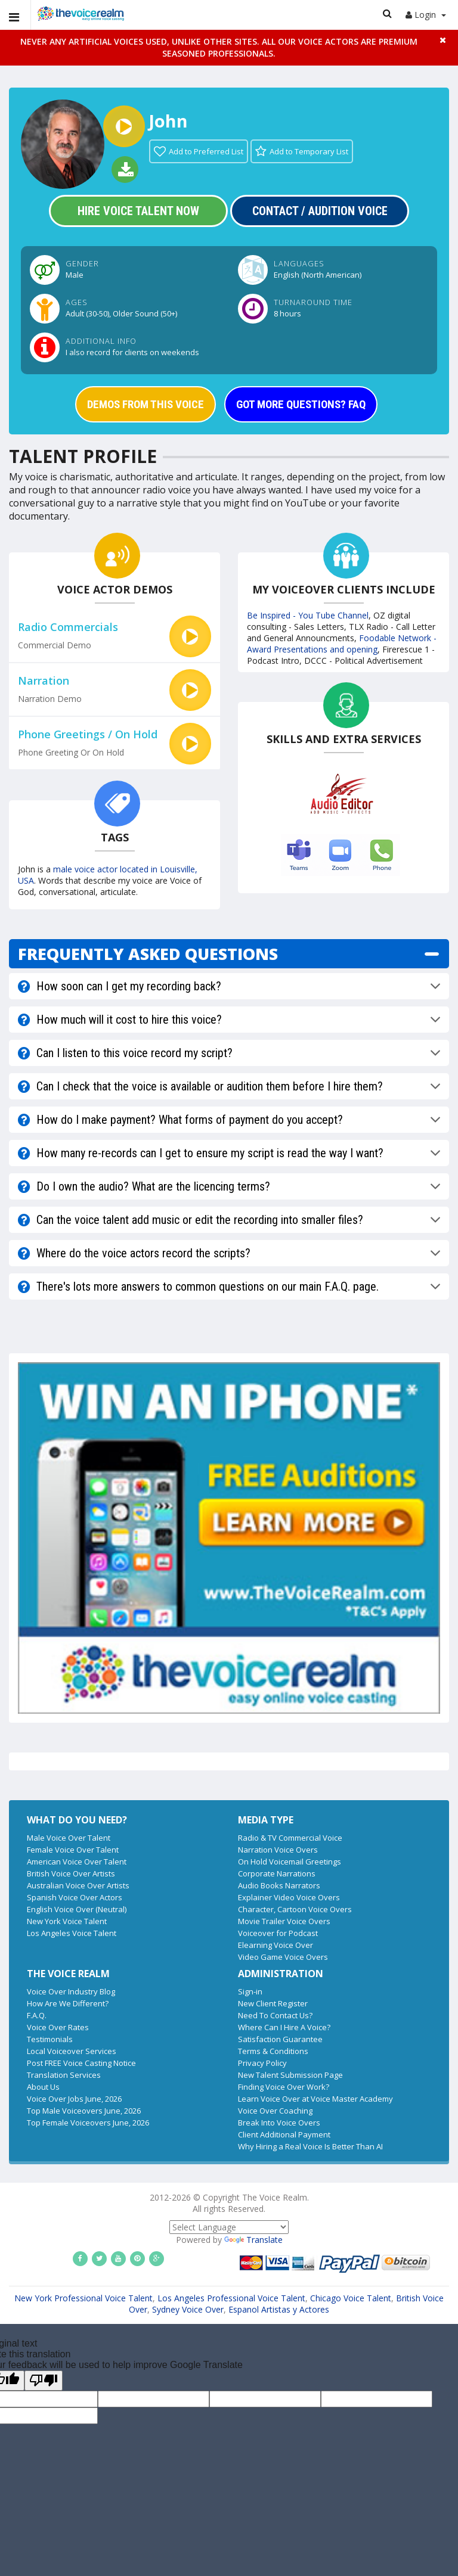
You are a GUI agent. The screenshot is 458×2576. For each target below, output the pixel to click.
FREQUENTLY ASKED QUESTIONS (148, 954)
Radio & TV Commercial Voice (290, 1837)
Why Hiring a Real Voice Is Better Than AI (310, 2146)
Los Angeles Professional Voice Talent (231, 2298)
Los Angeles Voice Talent (71, 1933)
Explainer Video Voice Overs (289, 1897)
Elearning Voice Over (275, 1945)
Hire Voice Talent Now (138, 211)
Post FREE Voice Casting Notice (81, 2063)
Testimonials (50, 2039)
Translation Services (64, 2074)
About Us (43, 2086)
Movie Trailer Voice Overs (284, 1921)
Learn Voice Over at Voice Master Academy (315, 2098)
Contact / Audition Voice (320, 211)
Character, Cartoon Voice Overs (295, 1909)
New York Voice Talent (67, 1921)
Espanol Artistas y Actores (278, 2309)
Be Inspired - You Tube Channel (308, 615)
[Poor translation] (43, 2380)
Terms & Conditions (273, 2051)
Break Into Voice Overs (279, 2122)
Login (426, 14)
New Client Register (273, 2003)
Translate (253, 2239)
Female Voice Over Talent (73, 1849)
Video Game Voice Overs (283, 1957)
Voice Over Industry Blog (71, 1991)
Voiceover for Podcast (278, 1933)
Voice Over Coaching (275, 2110)
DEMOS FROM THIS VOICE (145, 404)
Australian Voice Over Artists (78, 1885)
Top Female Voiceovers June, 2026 (88, 2122)
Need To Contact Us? (275, 2015)
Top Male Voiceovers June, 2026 (84, 2110)
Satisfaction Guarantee (280, 2039)
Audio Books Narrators (279, 1885)
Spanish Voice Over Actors (74, 1897)
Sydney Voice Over (188, 2309)
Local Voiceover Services (71, 2051)
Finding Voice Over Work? (283, 2086)
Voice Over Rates (58, 2027)
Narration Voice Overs (278, 1849)
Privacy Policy (262, 2063)
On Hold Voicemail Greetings (289, 1861)
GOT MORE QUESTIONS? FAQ (301, 404)
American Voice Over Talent (76, 1861)
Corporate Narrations (276, 1873)
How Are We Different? (68, 2003)
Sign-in (250, 1991)
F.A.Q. (37, 2015)
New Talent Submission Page (290, 2074)
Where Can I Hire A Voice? (284, 2027)
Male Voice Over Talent (68, 1837)
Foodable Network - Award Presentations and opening (342, 643)
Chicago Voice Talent (350, 2298)
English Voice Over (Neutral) (76, 1909)
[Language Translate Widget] (229, 2227)
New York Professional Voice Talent (83, 2298)
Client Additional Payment (284, 2134)
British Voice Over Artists (71, 1873)
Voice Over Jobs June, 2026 (74, 2098)
